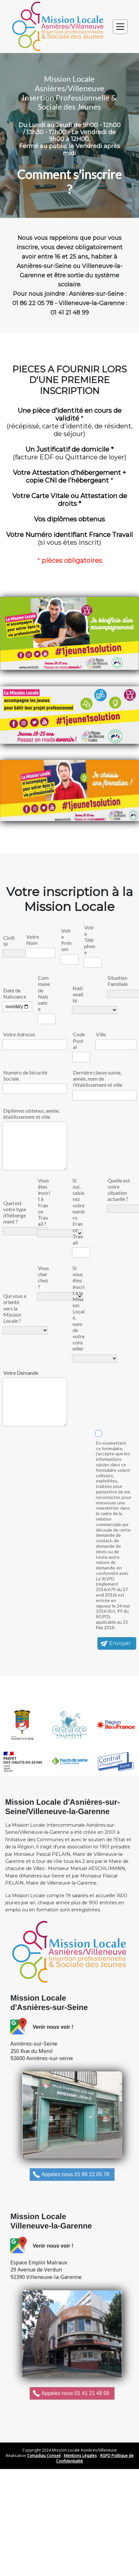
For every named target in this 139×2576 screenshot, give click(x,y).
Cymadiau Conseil (44, 2455)
